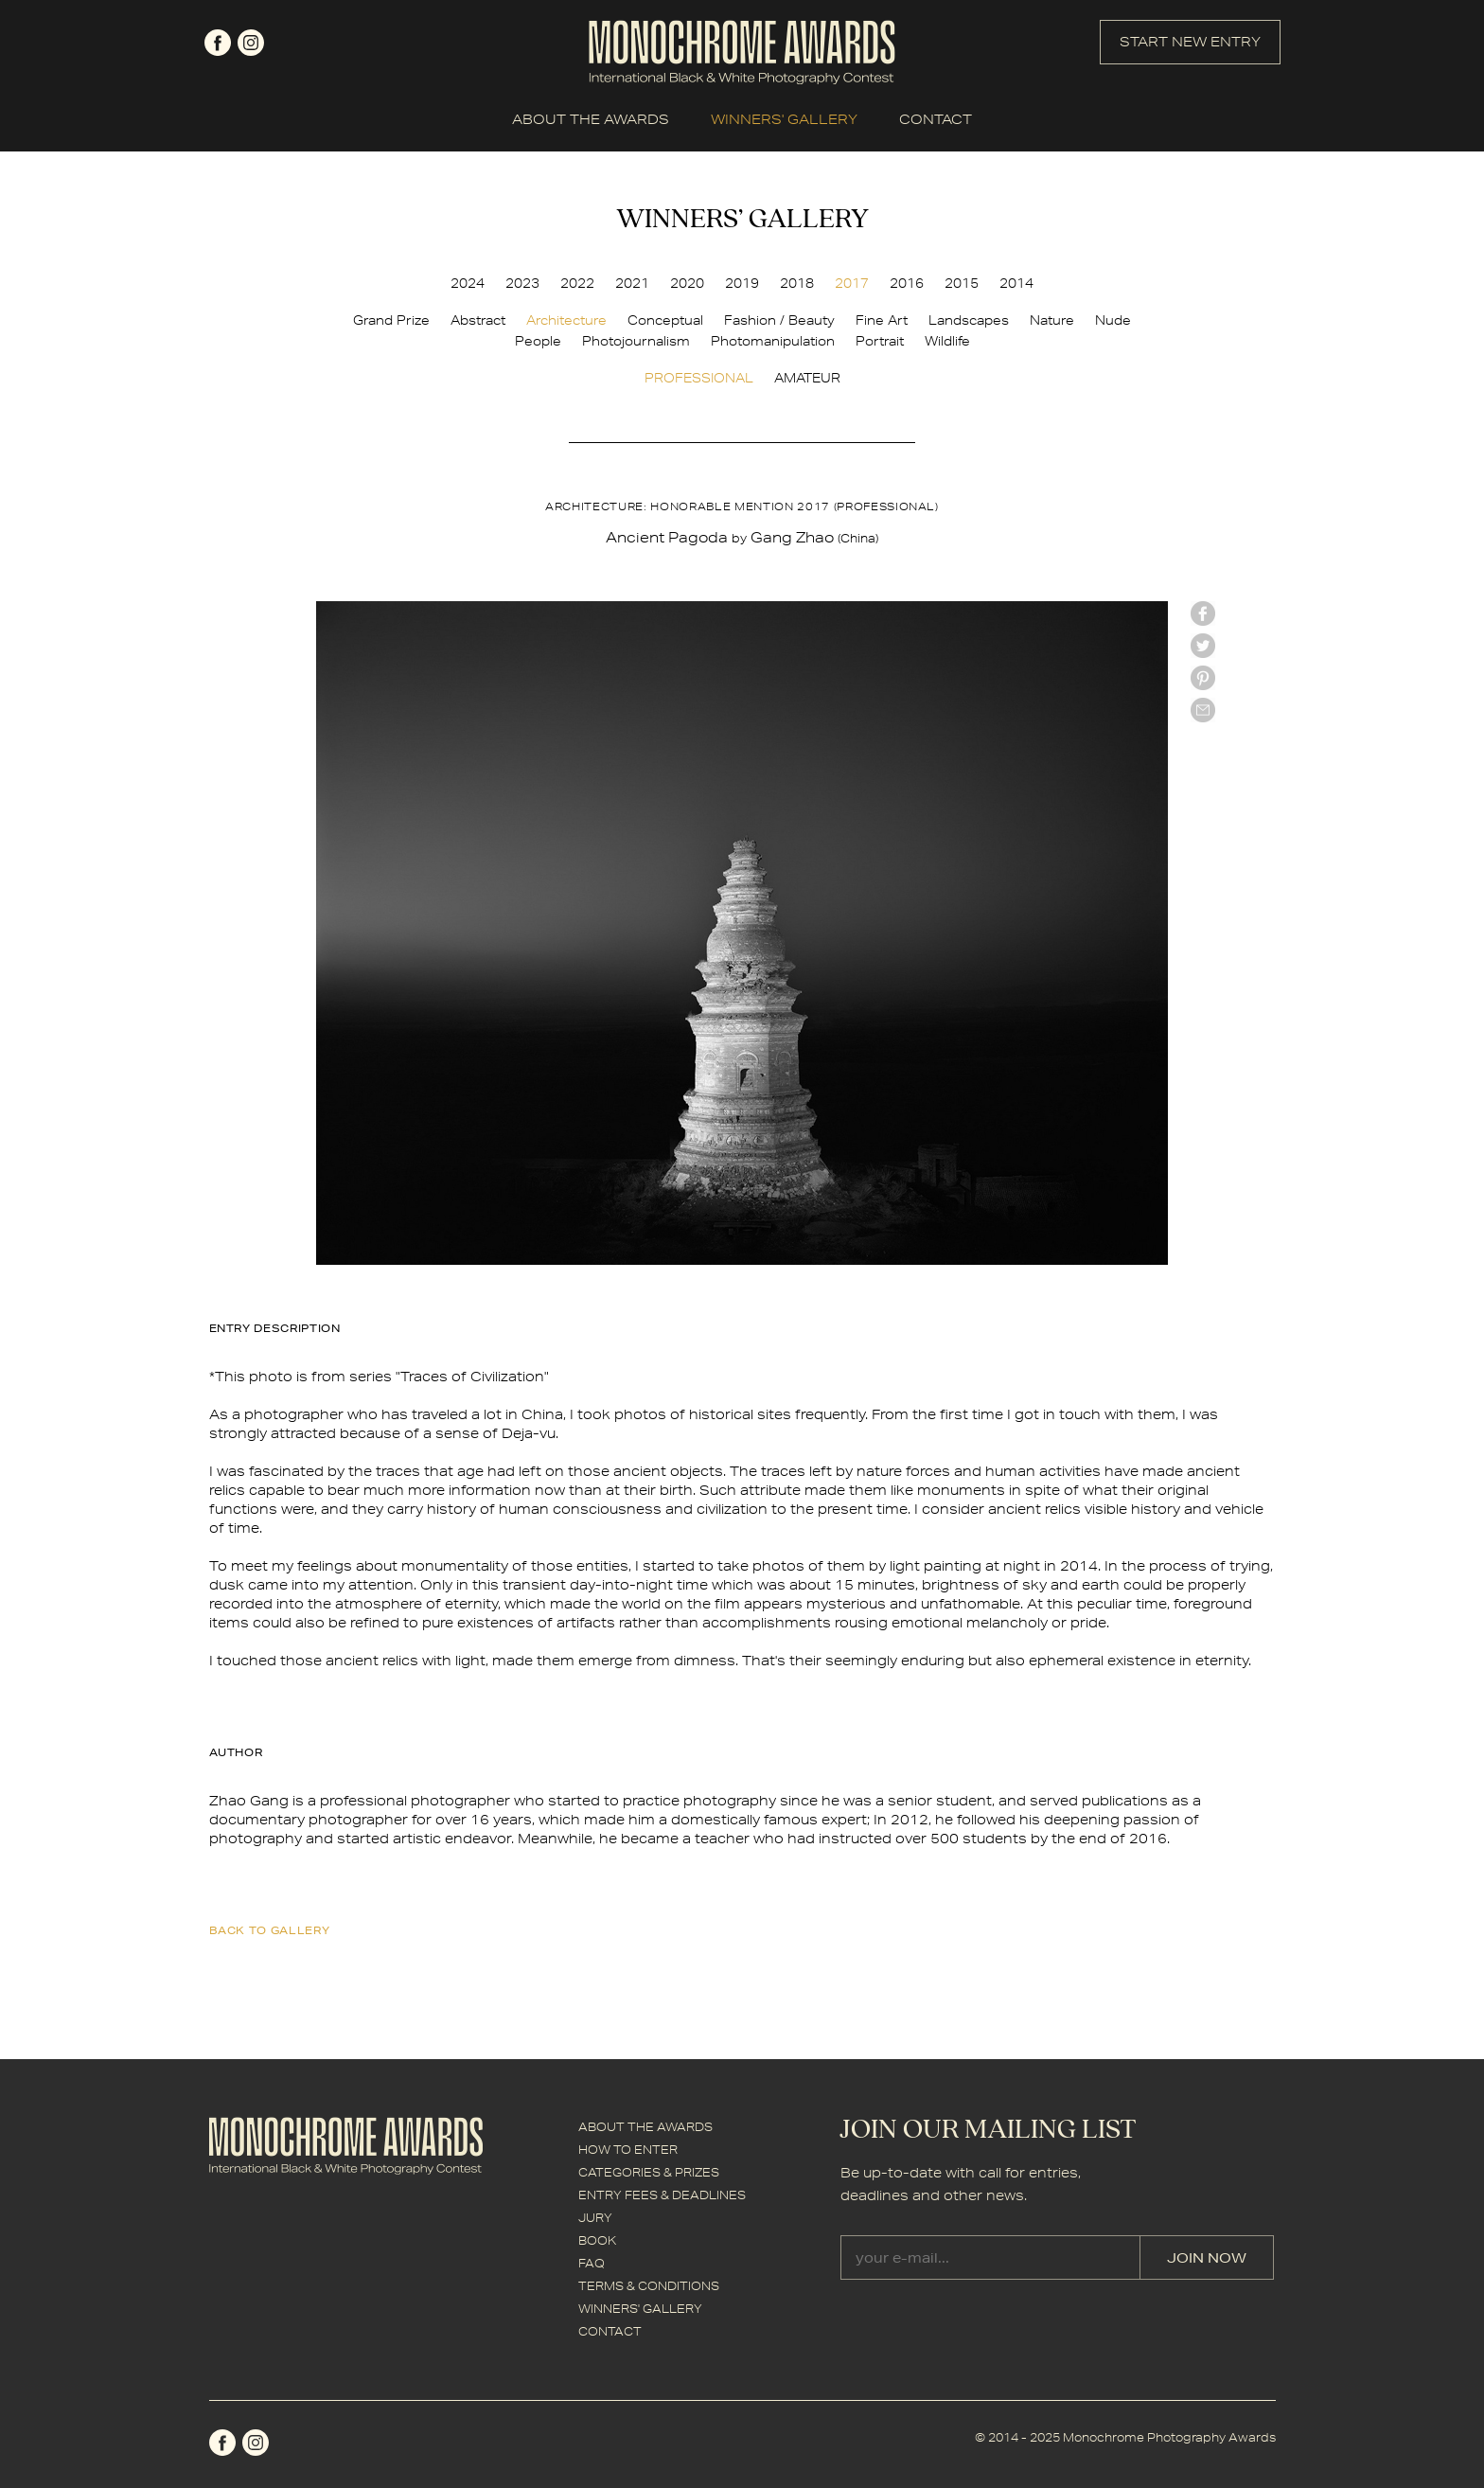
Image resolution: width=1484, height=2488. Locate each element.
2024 (467, 283)
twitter (1203, 645)
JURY (595, 2218)
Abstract (477, 320)
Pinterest (1203, 678)
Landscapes (968, 320)
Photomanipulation (773, 340)
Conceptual (665, 320)
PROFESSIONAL (699, 377)
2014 (1016, 283)
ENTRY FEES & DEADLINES (662, 2195)
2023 (522, 283)
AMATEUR (807, 377)
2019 (742, 283)
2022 (577, 283)
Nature (1052, 320)
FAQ (591, 2263)
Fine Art (882, 320)
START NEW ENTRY (1190, 41)
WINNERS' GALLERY (784, 119)
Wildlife (947, 340)
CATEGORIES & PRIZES (648, 2172)
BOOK (597, 2240)
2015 (962, 283)
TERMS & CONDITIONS (648, 2286)
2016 (907, 283)
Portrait (880, 340)
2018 (797, 283)
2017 (852, 283)
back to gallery (269, 1930)
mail (1203, 710)
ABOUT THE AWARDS (590, 119)
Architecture (566, 320)
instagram (251, 42)
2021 (632, 283)
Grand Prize (391, 320)
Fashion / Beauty (779, 320)
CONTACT (935, 119)
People (538, 340)
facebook (217, 42)
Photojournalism (636, 340)
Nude (1113, 320)
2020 (687, 283)
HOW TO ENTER (628, 2149)
